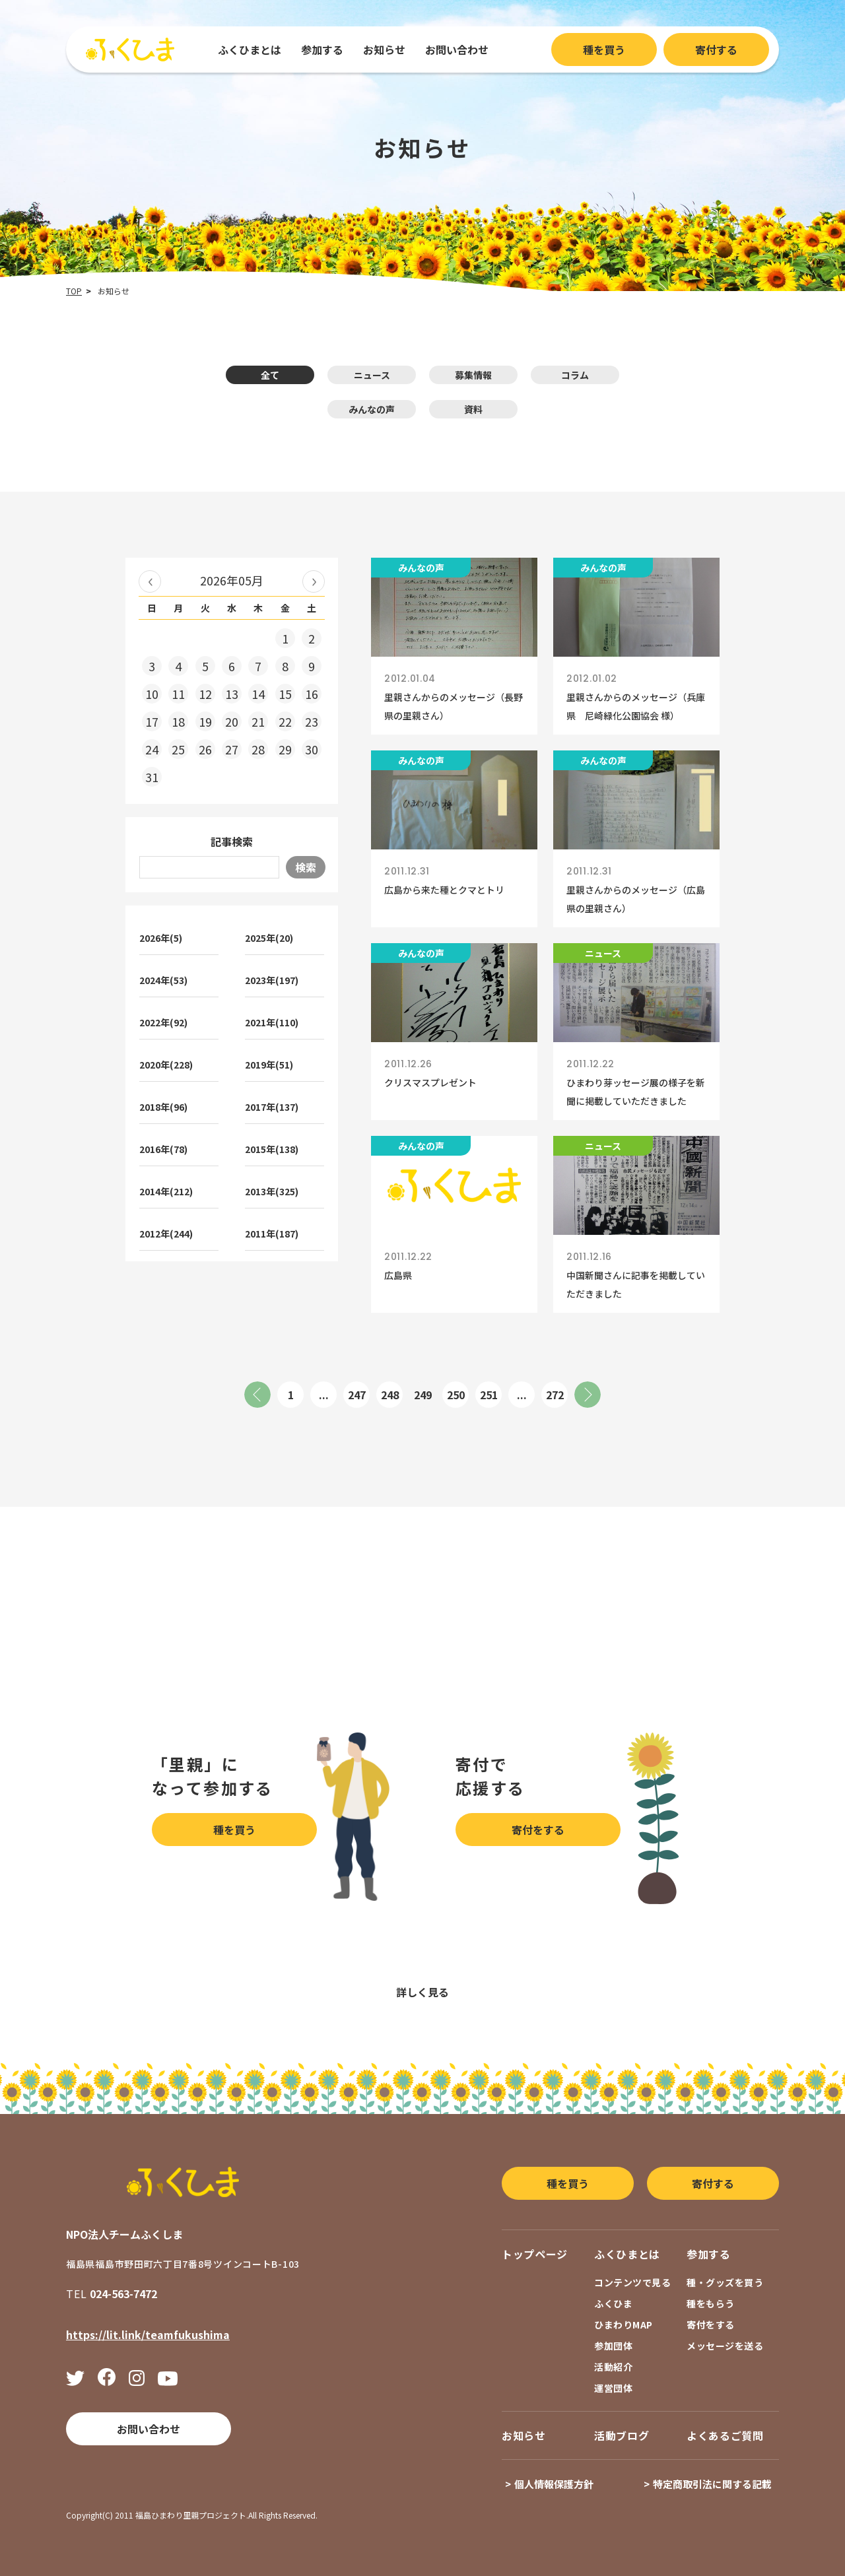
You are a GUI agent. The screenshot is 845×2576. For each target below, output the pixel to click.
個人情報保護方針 (553, 2484)
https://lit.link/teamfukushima (148, 2334)
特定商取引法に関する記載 (712, 2484)
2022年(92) (163, 1022)
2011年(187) (271, 1233)
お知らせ (384, 49)
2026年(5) (160, 937)
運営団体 (613, 2387)
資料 (473, 409)
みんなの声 (372, 409)
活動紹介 (613, 2366)
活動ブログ (621, 2435)
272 (555, 1395)
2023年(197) (271, 980)
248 (390, 1395)
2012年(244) (166, 1233)
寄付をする (538, 1829)
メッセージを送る (725, 2345)
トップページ (535, 2254)
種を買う (604, 49)
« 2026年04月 (150, 581)
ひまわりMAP (623, 2324)
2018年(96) (163, 1106)
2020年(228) (166, 1064)
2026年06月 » (313, 581)
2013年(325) (271, 1191)
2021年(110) (271, 1022)
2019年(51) (269, 1064)
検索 (305, 867)
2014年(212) (166, 1191)
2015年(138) (271, 1149)
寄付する (716, 49)
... (324, 1395)
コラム (575, 374)
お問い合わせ (457, 49)
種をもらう (711, 2303)
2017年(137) (271, 1106)
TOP (74, 290)
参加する (322, 49)
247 (357, 1395)
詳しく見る (422, 1992)
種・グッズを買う (725, 2282)
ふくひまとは (249, 49)
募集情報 (473, 374)
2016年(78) (163, 1149)
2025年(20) (269, 937)
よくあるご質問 (725, 2435)
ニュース (372, 374)
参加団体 (613, 2345)
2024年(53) (163, 980)
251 (489, 1395)
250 (456, 1395)
